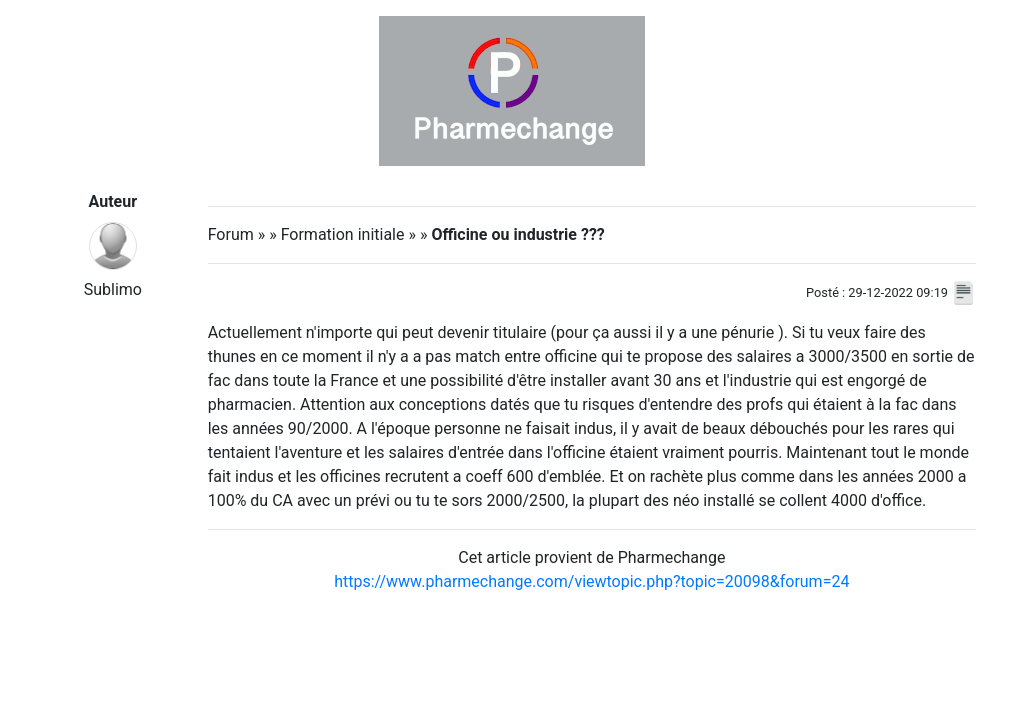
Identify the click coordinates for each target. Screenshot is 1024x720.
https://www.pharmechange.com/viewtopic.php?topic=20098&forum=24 (591, 581)
